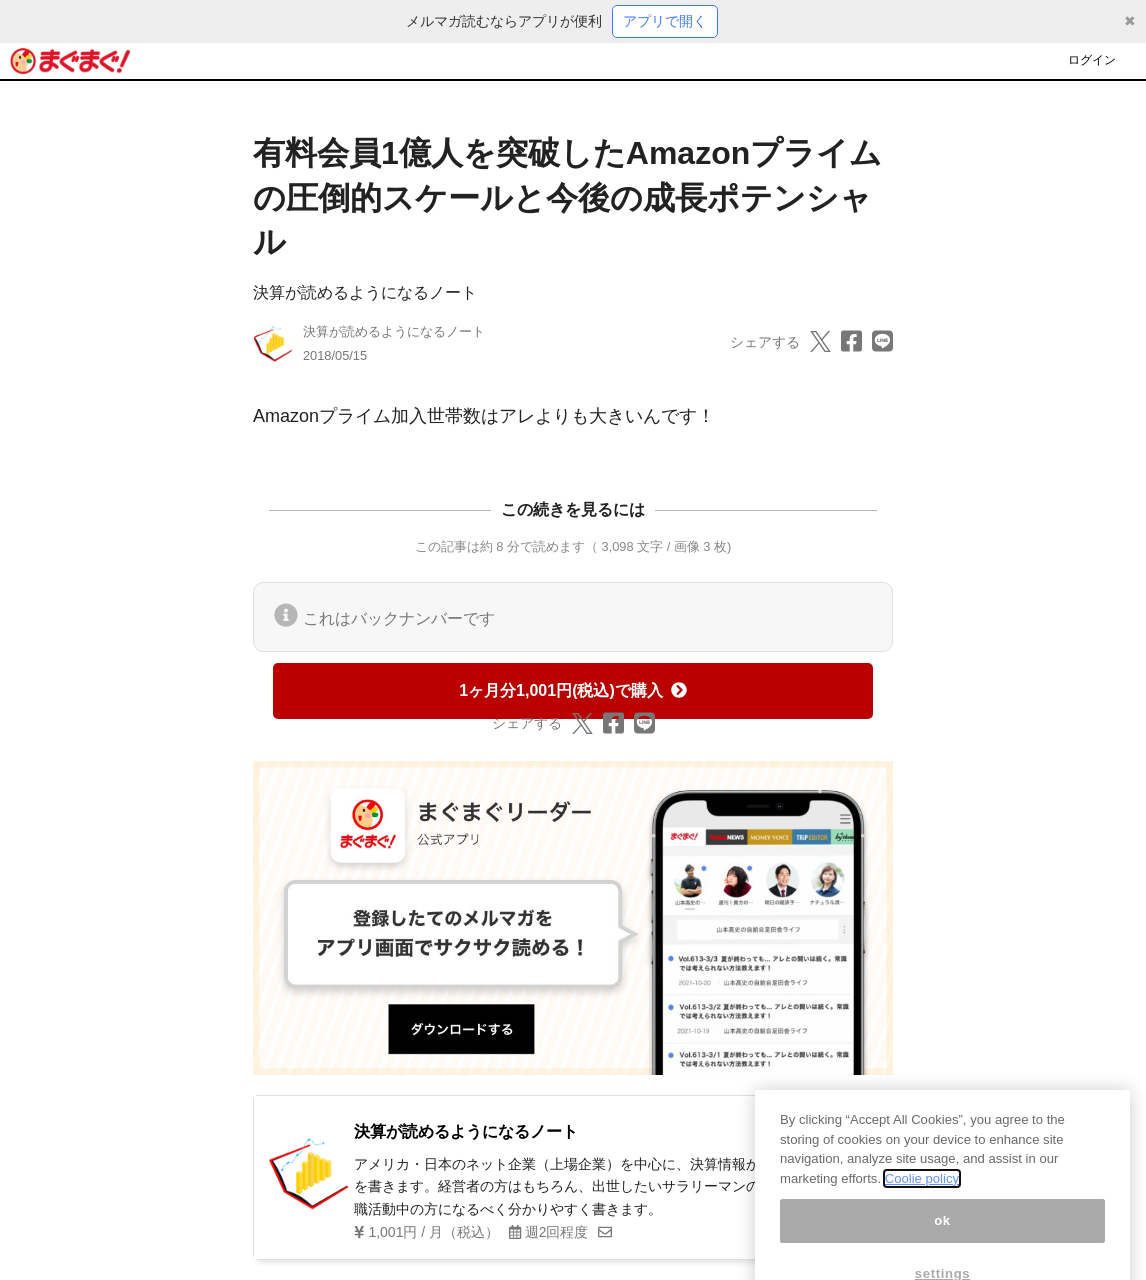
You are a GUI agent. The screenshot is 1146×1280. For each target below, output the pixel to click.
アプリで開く (665, 21)
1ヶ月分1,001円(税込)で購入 (573, 690)
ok (942, 1252)
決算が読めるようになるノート (365, 292)
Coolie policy (922, 1210)
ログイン (1092, 60)
